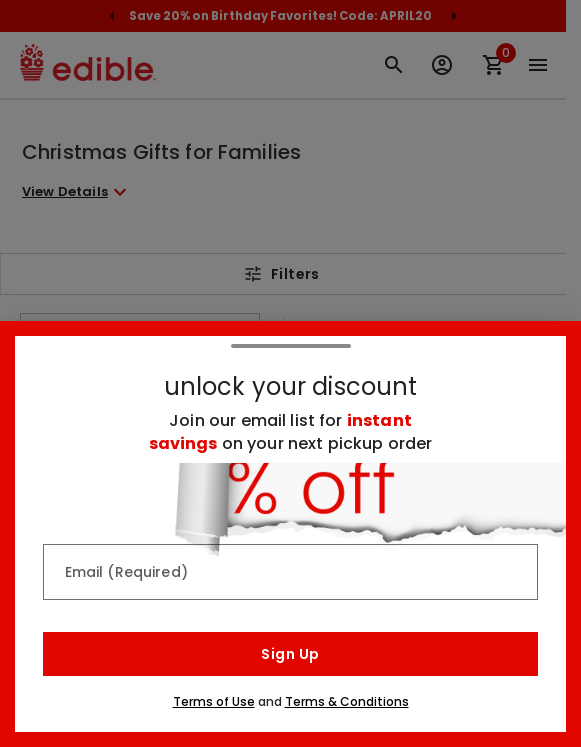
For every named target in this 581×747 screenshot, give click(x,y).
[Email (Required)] (291, 572)
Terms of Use (214, 701)
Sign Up (290, 654)
